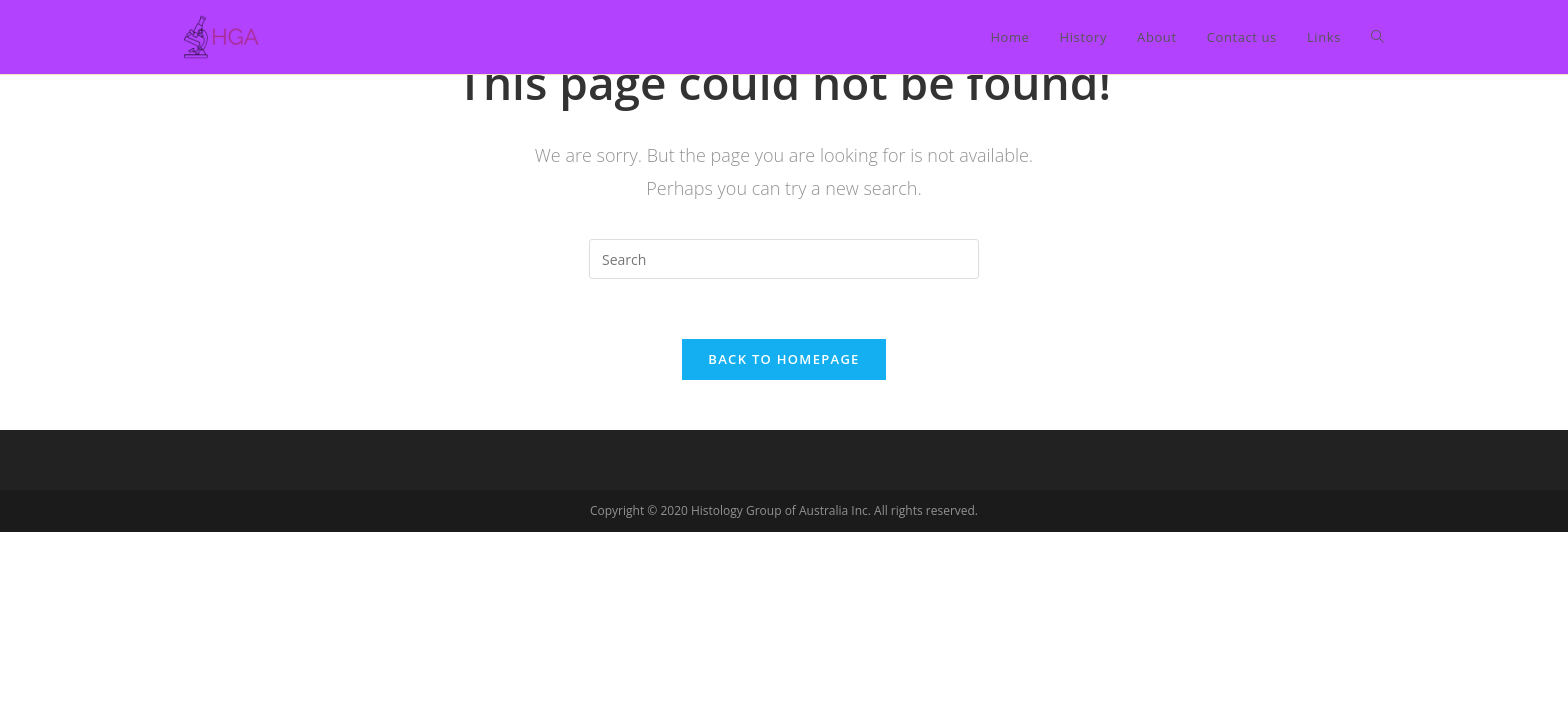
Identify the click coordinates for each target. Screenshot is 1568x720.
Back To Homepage (783, 359)
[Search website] (1377, 37)
